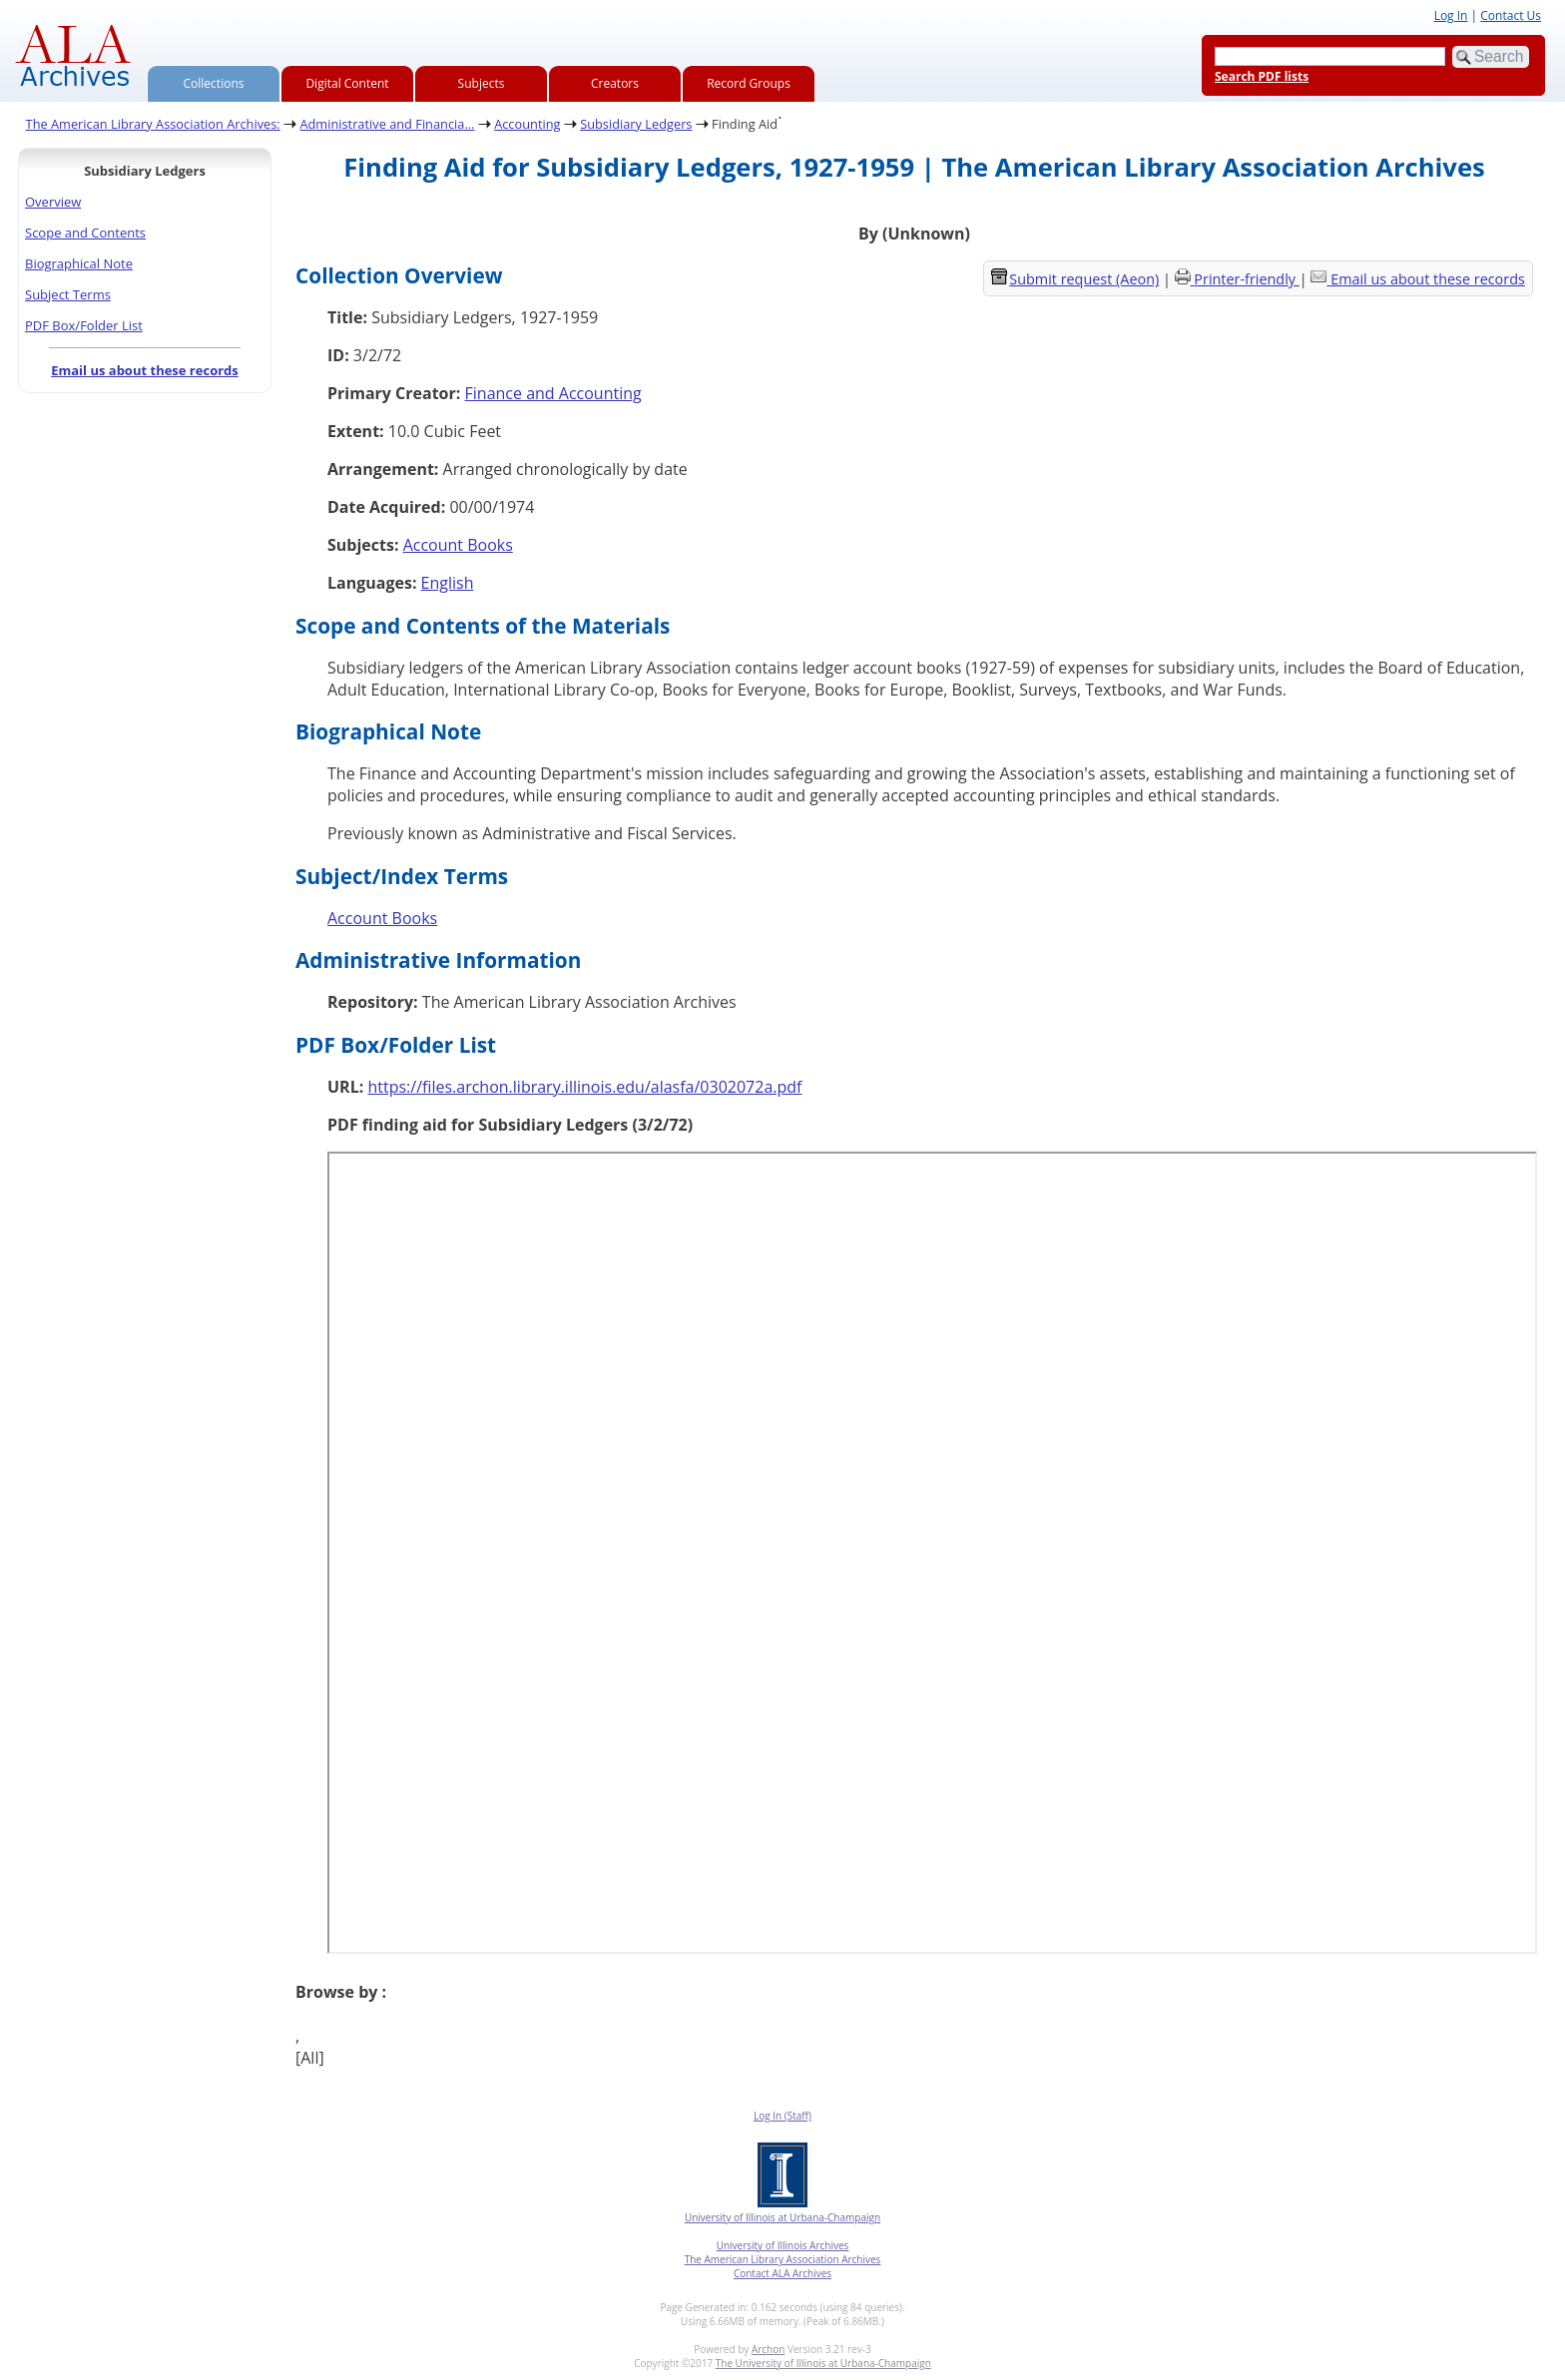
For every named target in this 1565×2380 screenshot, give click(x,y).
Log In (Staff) (782, 2116)
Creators (615, 83)
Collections (214, 83)
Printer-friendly (1246, 278)
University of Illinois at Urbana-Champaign (782, 2217)
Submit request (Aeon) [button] (1075, 278)
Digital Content (346, 83)
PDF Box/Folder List (84, 325)
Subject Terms (68, 294)
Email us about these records (145, 370)
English (447, 583)
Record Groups (748, 83)
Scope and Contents (85, 232)
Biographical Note (79, 263)
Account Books (458, 545)
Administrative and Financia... (386, 124)
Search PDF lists (1261, 76)
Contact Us (1510, 15)
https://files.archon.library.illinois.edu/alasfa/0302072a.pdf (584, 1087)
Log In (1451, 15)
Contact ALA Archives (782, 2273)
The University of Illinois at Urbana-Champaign (823, 2363)
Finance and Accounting (553, 393)
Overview (53, 202)
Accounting (527, 124)
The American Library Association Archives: (153, 124)
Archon (768, 2349)
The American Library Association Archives (783, 2259)
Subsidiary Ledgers (636, 124)
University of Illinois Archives (783, 2245)
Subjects (481, 83)
